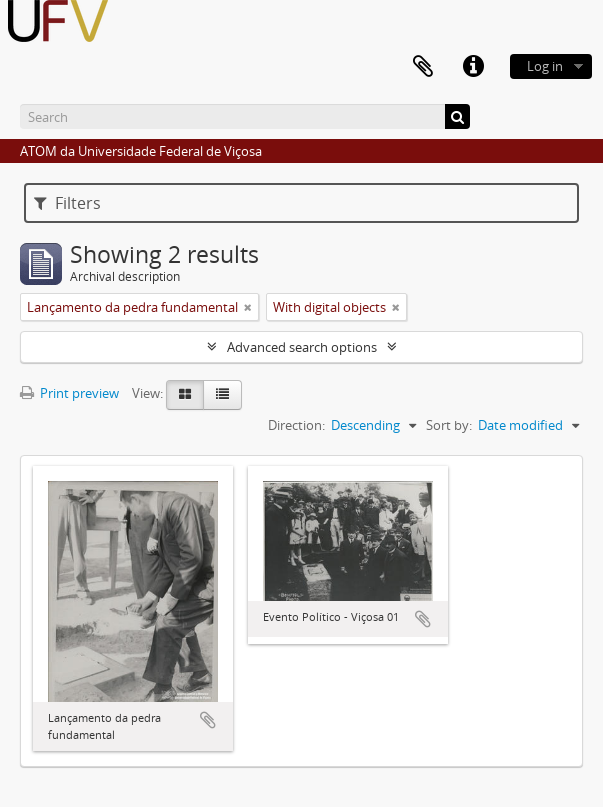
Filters (67, 203)
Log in (545, 66)
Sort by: (449, 425)
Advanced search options (302, 347)
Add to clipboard (208, 720)
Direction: (296, 425)
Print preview (69, 393)
